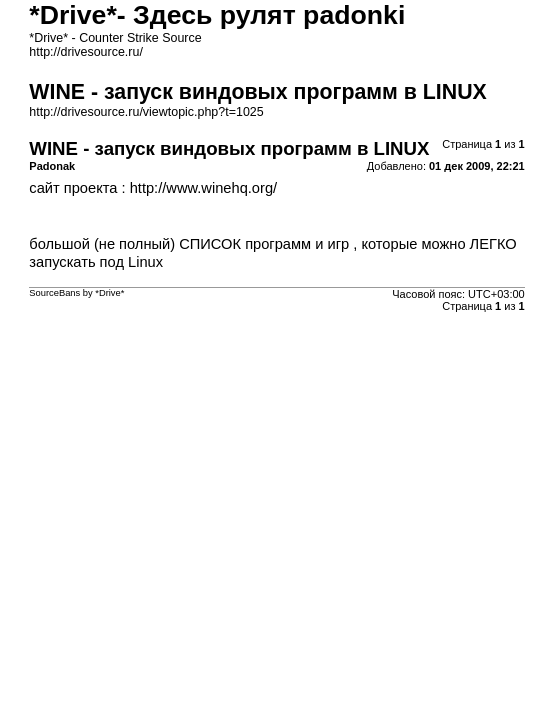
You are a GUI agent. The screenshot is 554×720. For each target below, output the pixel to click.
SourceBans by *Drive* (76, 293)
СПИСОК (210, 244)
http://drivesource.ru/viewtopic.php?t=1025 (146, 112)
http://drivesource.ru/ (86, 52)
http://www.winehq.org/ (203, 188)
